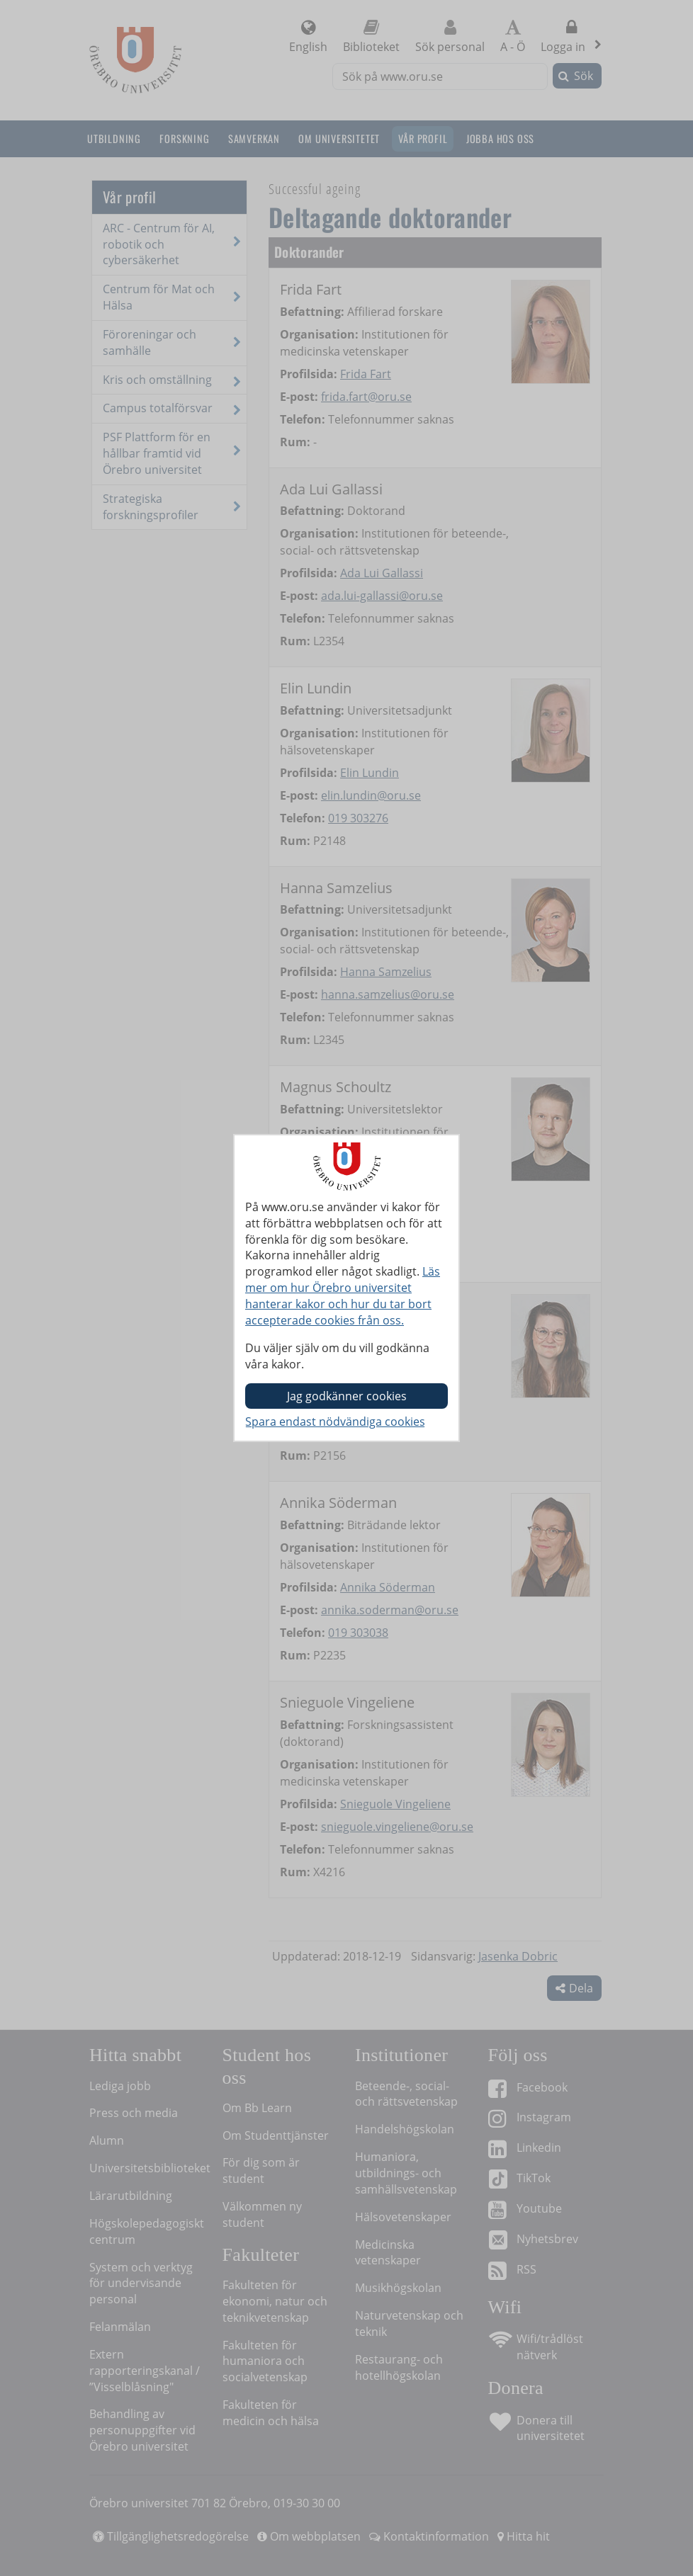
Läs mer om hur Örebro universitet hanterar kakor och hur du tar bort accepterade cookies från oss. (342, 1296)
